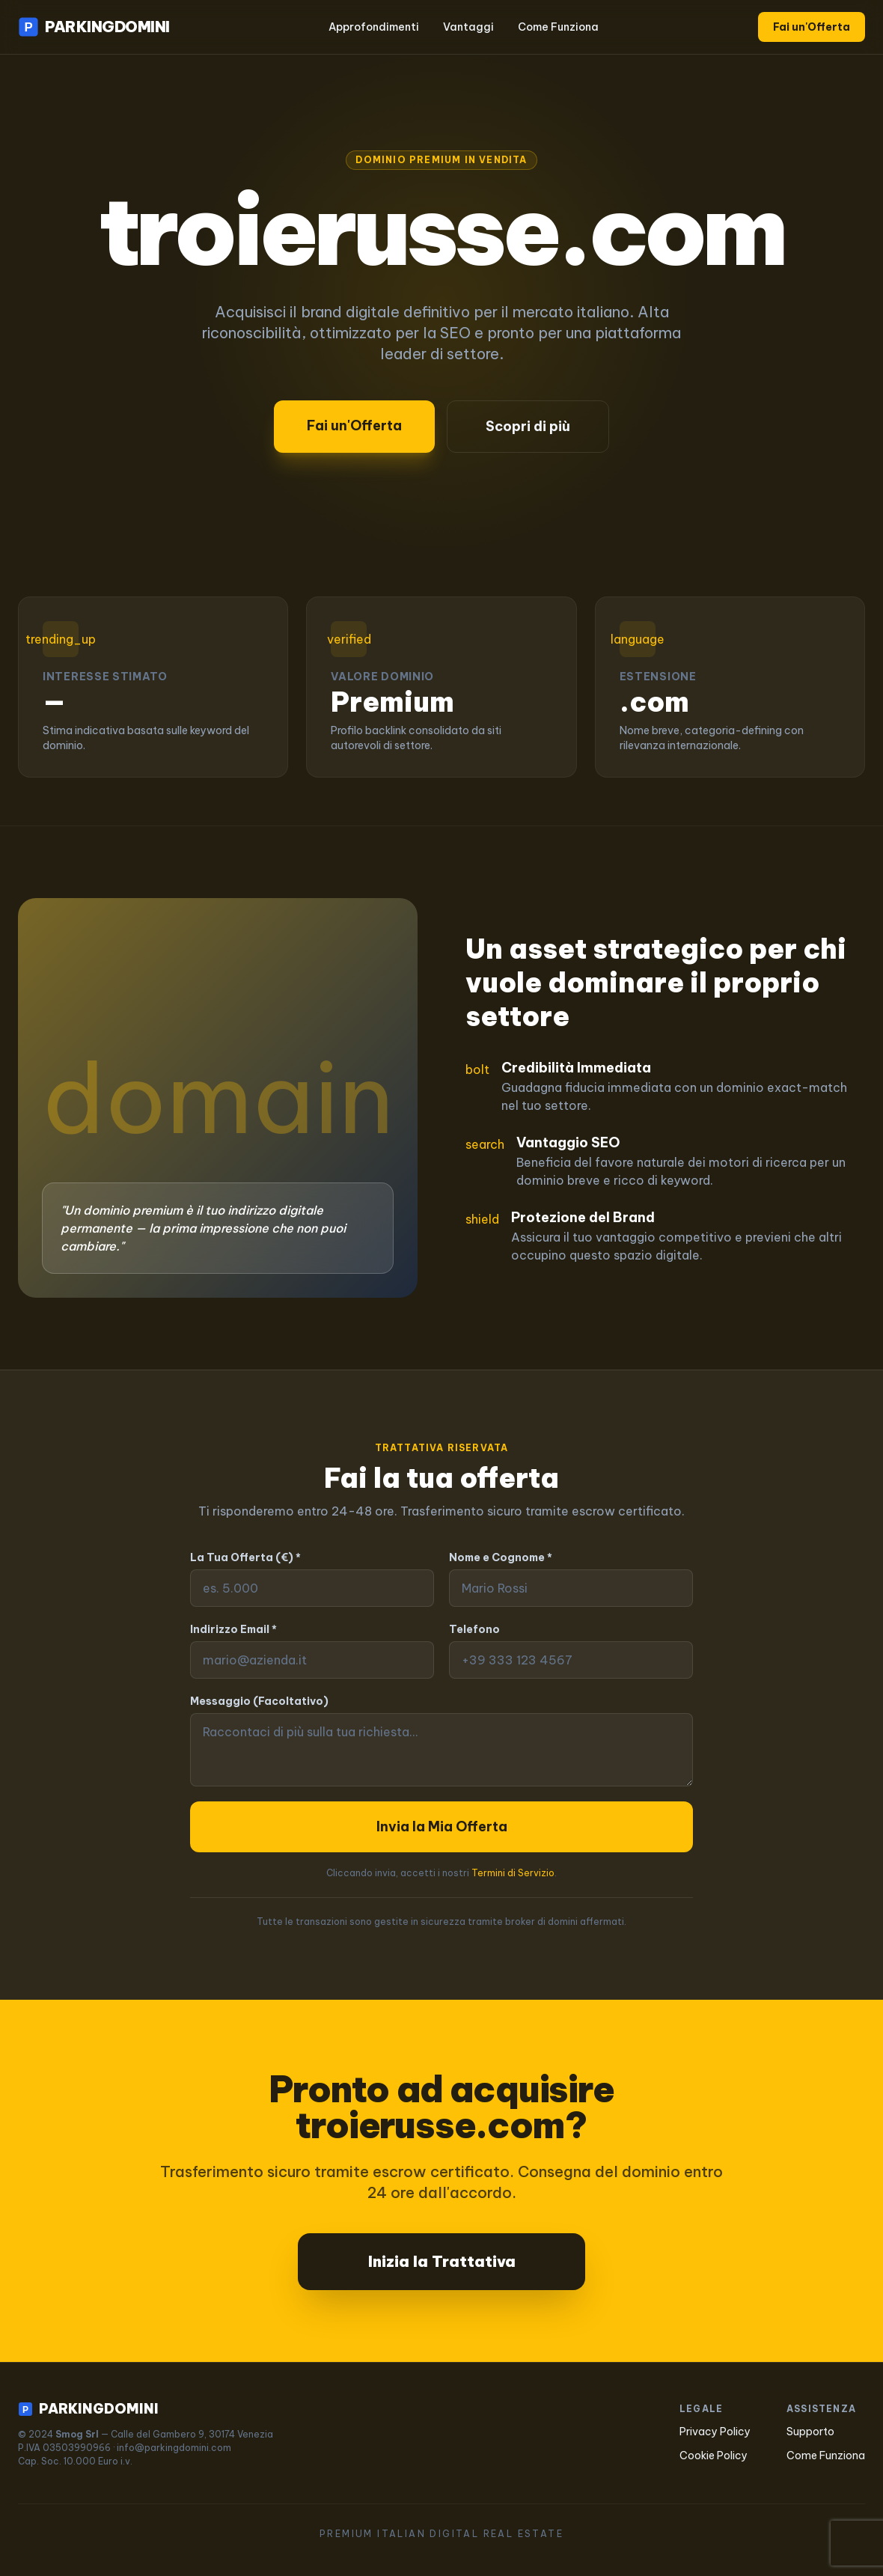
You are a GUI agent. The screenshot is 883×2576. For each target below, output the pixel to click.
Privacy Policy (715, 2431)
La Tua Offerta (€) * (245, 1557)
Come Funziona (558, 27)
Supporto (810, 2431)
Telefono (474, 1629)
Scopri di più (528, 426)
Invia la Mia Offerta (441, 1826)
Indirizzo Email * (233, 1629)
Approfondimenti (374, 27)
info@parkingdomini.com (174, 2447)
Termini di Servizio (512, 1872)
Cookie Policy (713, 2455)
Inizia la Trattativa (442, 2261)
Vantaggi (468, 27)
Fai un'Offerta (811, 27)
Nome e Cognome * (500, 1557)
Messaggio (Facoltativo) (259, 1701)
